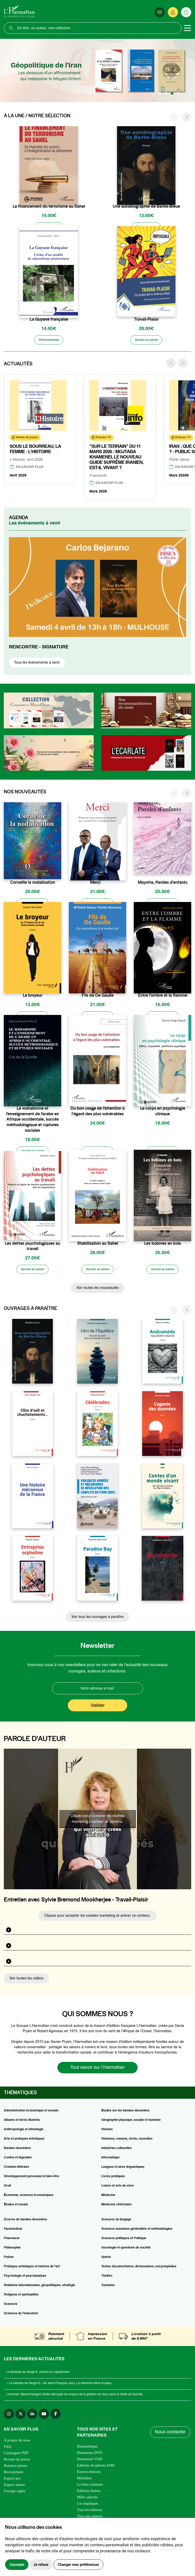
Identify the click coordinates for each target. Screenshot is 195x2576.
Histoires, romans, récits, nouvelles (127, 2148)
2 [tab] (166, 93)
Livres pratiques (113, 2186)
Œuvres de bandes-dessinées (25, 2229)
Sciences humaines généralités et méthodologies (136, 2238)
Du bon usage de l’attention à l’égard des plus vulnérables (98, 1116)
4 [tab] (178, 93)
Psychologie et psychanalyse (25, 2285)
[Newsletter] (160, 12)
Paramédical (13, 2238)
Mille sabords (87, 2507)
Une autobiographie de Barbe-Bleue (146, 206)
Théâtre (106, 2285)
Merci (95, 886)
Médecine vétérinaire (116, 2214)
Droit (7, 2195)
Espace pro (12, 2488)
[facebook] (56, 2423)
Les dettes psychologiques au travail (32, 1252)
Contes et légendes (18, 2167)
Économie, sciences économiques (28, 2204)
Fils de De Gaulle (97, 1000)
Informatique (110, 2167)
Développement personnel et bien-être (31, 2186)
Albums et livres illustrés (22, 2129)
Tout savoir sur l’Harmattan (97, 2077)
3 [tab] (172, 93)
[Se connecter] (173, 12)
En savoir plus (26, 471)
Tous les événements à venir (37, 666)
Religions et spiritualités (21, 2304)
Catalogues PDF (16, 2462)
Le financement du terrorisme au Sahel (49, 206)
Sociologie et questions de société (126, 2257)
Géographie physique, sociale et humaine (131, 2129)
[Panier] (186, 12)
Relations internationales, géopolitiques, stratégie (39, 2294)
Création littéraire (16, 2176)
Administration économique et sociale (31, 2120)
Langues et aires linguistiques (122, 2176)
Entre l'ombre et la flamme (162, 1000)
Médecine (108, 2204)
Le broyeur (32, 1000)
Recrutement (13, 2482)
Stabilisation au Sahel (97, 1249)
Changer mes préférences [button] (78, 2565)
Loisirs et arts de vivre (117, 2195)
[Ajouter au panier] (146, 341)
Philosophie (12, 2257)
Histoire (107, 2139)
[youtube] (44, 2423)
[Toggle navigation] (187, 28)
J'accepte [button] (16, 2565)
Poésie (9, 2266)
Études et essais (16, 2214)
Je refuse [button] (41, 2565)
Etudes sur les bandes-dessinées (125, 2120)
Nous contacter (170, 2443)
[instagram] (9, 2423)
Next (182, 366)
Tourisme (108, 2294)
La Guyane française (49, 320)
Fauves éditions (89, 2481)
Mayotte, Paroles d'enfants (162, 886)
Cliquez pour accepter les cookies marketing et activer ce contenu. (98, 1828)
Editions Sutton (89, 2500)
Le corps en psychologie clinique (162, 1116)
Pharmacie (12, 2248)
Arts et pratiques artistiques (24, 2148)
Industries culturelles (116, 2157)
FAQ (7, 2456)
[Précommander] (48, 227)
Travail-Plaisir (146, 320)
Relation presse (15, 2475)
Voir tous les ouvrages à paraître (97, 1627)
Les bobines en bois (162, 1249)
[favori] (75, 196)
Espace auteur (14, 2494)
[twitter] (20, 2423)
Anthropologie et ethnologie (23, 2139)
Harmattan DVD (89, 2462)
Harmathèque (87, 2456)
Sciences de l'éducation (21, 2323)
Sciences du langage (116, 2229)
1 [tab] (160, 93)
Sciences (10, 2313)
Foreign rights (14, 2501)
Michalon (84, 2488)
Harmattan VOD (89, 2469)
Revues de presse (17, 2469)
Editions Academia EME (96, 2475)
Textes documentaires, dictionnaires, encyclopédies (138, 2276)
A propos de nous (17, 2450)
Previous (170, 366)
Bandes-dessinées (17, 2157)
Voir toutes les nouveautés (97, 1298)
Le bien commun (90, 2494)
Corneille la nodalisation (32, 886)
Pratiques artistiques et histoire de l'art (32, 2276)
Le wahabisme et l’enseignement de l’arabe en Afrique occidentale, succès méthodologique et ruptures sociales (32, 1125)
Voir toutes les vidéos (26, 1988)
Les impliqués (88, 2513)
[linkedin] (32, 2423)
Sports (106, 2266)
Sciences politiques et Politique (123, 2248)
